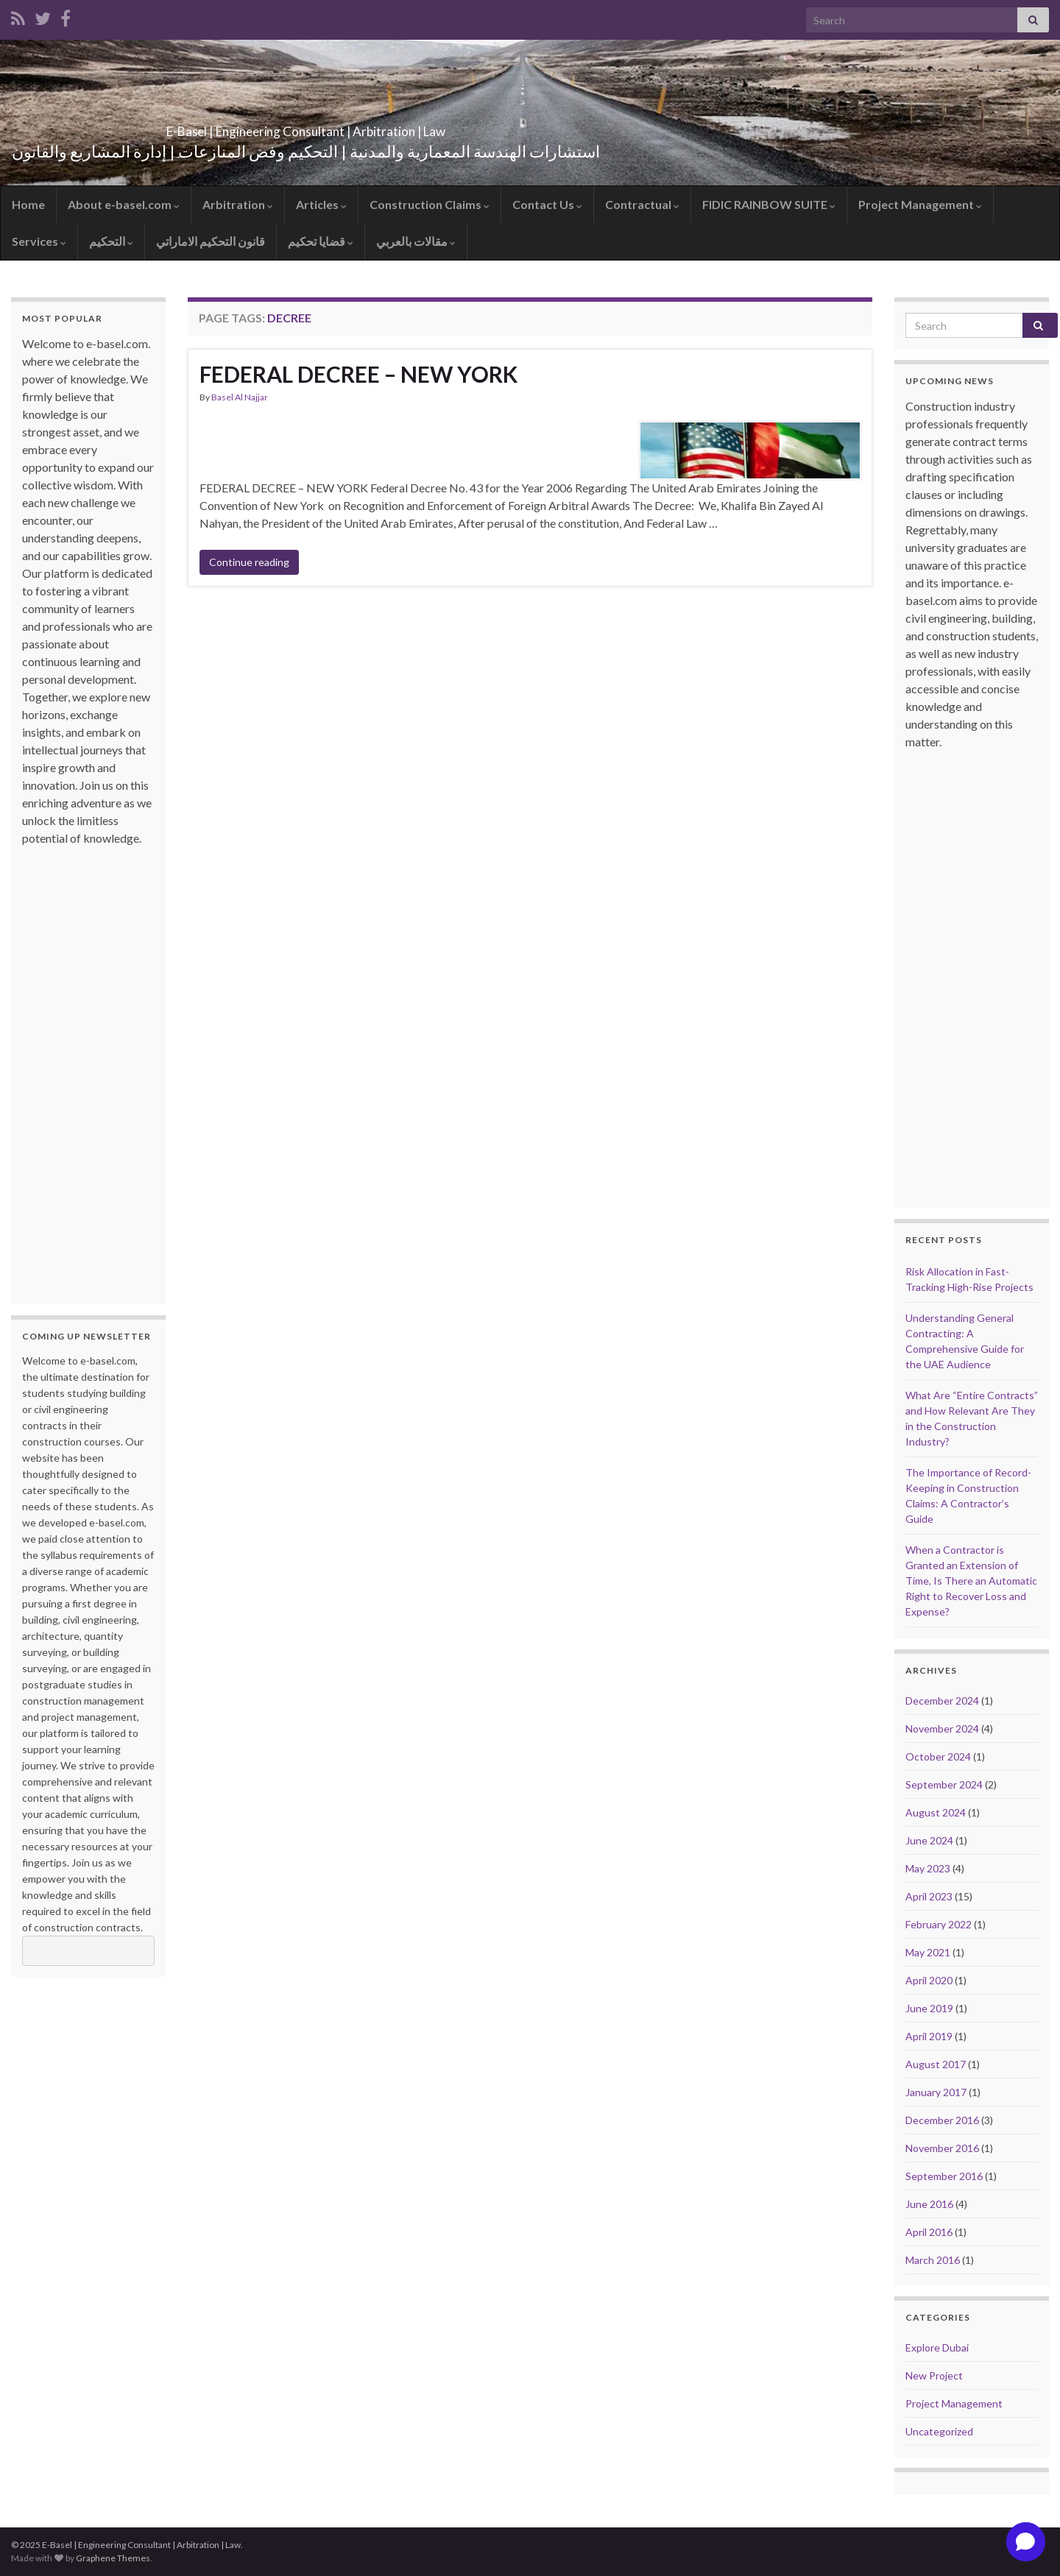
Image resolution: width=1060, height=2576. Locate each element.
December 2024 (942, 1700)
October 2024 (938, 1756)
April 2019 (929, 2036)
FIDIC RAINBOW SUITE (768, 204)
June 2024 (929, 1840)
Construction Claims (430, 204)
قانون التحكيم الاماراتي (210, 241)
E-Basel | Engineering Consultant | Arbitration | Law (306, 127)
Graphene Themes (113, 2557)
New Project (934, 2375)
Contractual (642, 204)
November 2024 (942, 1728)
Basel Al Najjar (239, 397)
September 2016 (944, 2176)
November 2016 (942, 2148)
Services (39, 241)
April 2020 (929, 1980)
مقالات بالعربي (416, 241)
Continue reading (249, 562)
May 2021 (927, 1952)
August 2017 (935, 2064)
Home (28, 204)
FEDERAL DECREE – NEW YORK (358, 374)
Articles (321, 204)
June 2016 (929, 2204)
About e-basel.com (124, 204)
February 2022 (938, 1924)
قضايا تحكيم (320, 241)
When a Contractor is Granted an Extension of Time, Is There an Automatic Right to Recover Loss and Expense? (971, 1580)
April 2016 (929, 2232)
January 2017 (936, 2092)
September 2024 (944, 1784)
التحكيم (111, 241)
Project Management (920, 204)
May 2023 (927, 1868)
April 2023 (929, 1896)
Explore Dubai (937, 2347)
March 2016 (932, 2260)
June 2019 (929, 2008)
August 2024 (935, 1812)
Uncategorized (939, 2431)
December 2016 (942, 2120)
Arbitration (237, 204)
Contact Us (547, 204)
